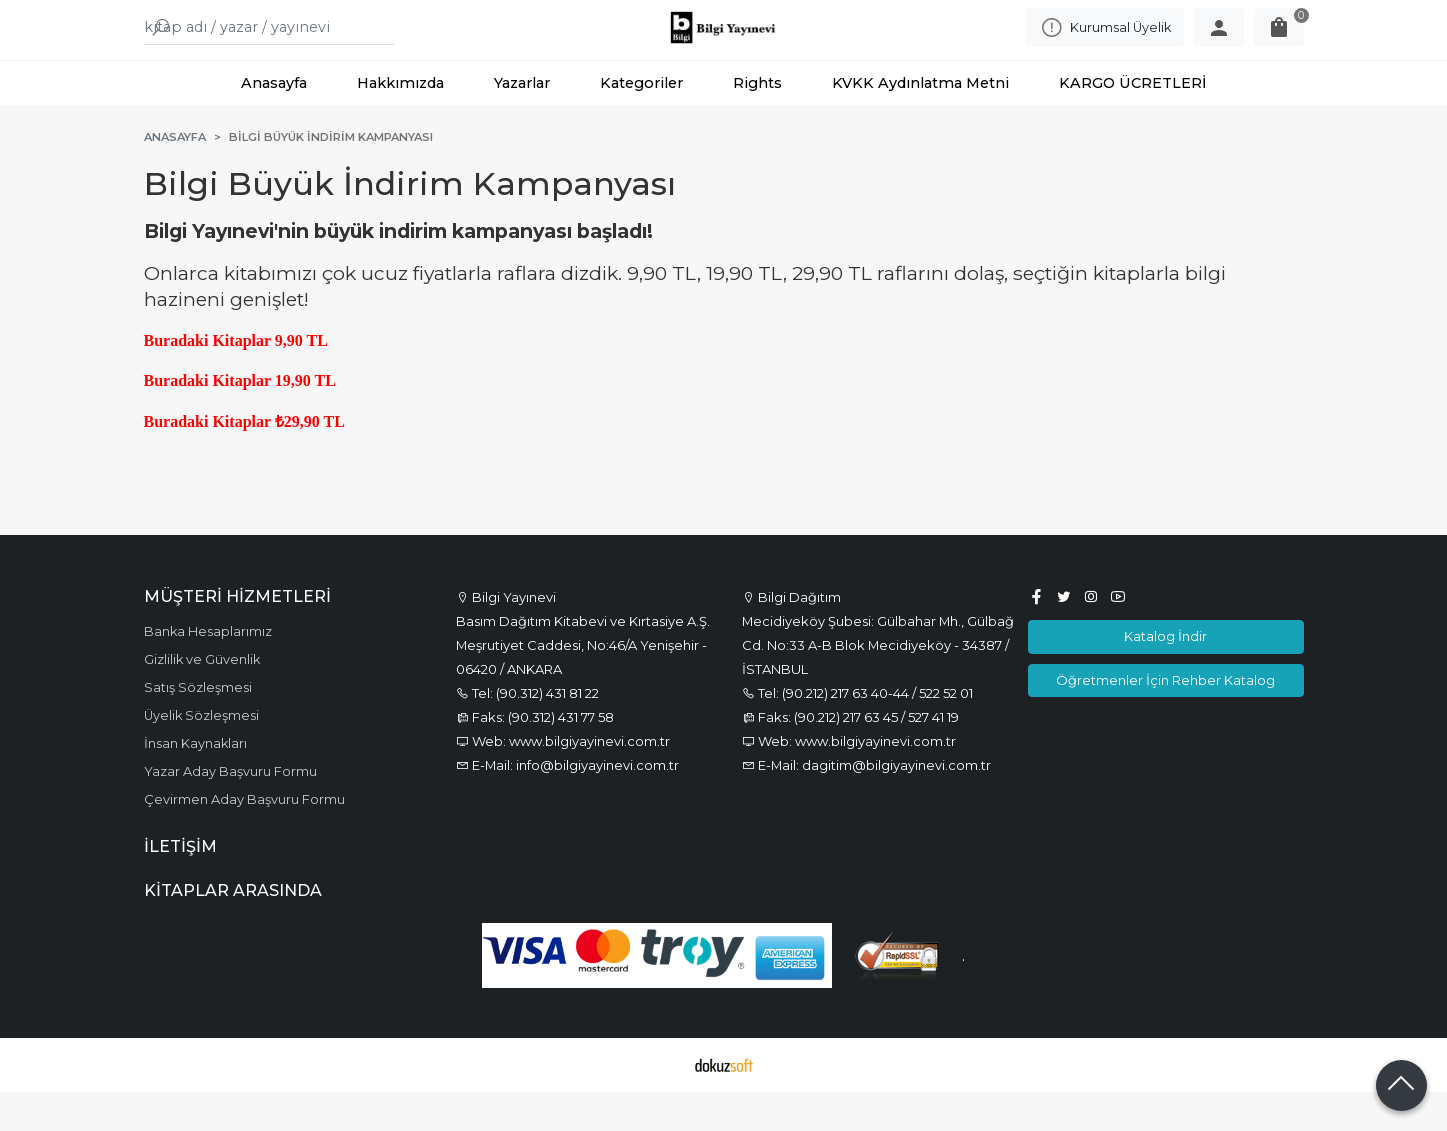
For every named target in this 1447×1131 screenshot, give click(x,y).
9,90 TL (309, 420)
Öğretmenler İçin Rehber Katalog (1165, 719)
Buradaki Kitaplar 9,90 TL (236, 380)
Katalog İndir (1165, 676)
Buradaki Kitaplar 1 (213, 420)
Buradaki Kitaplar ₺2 (218, 461)
